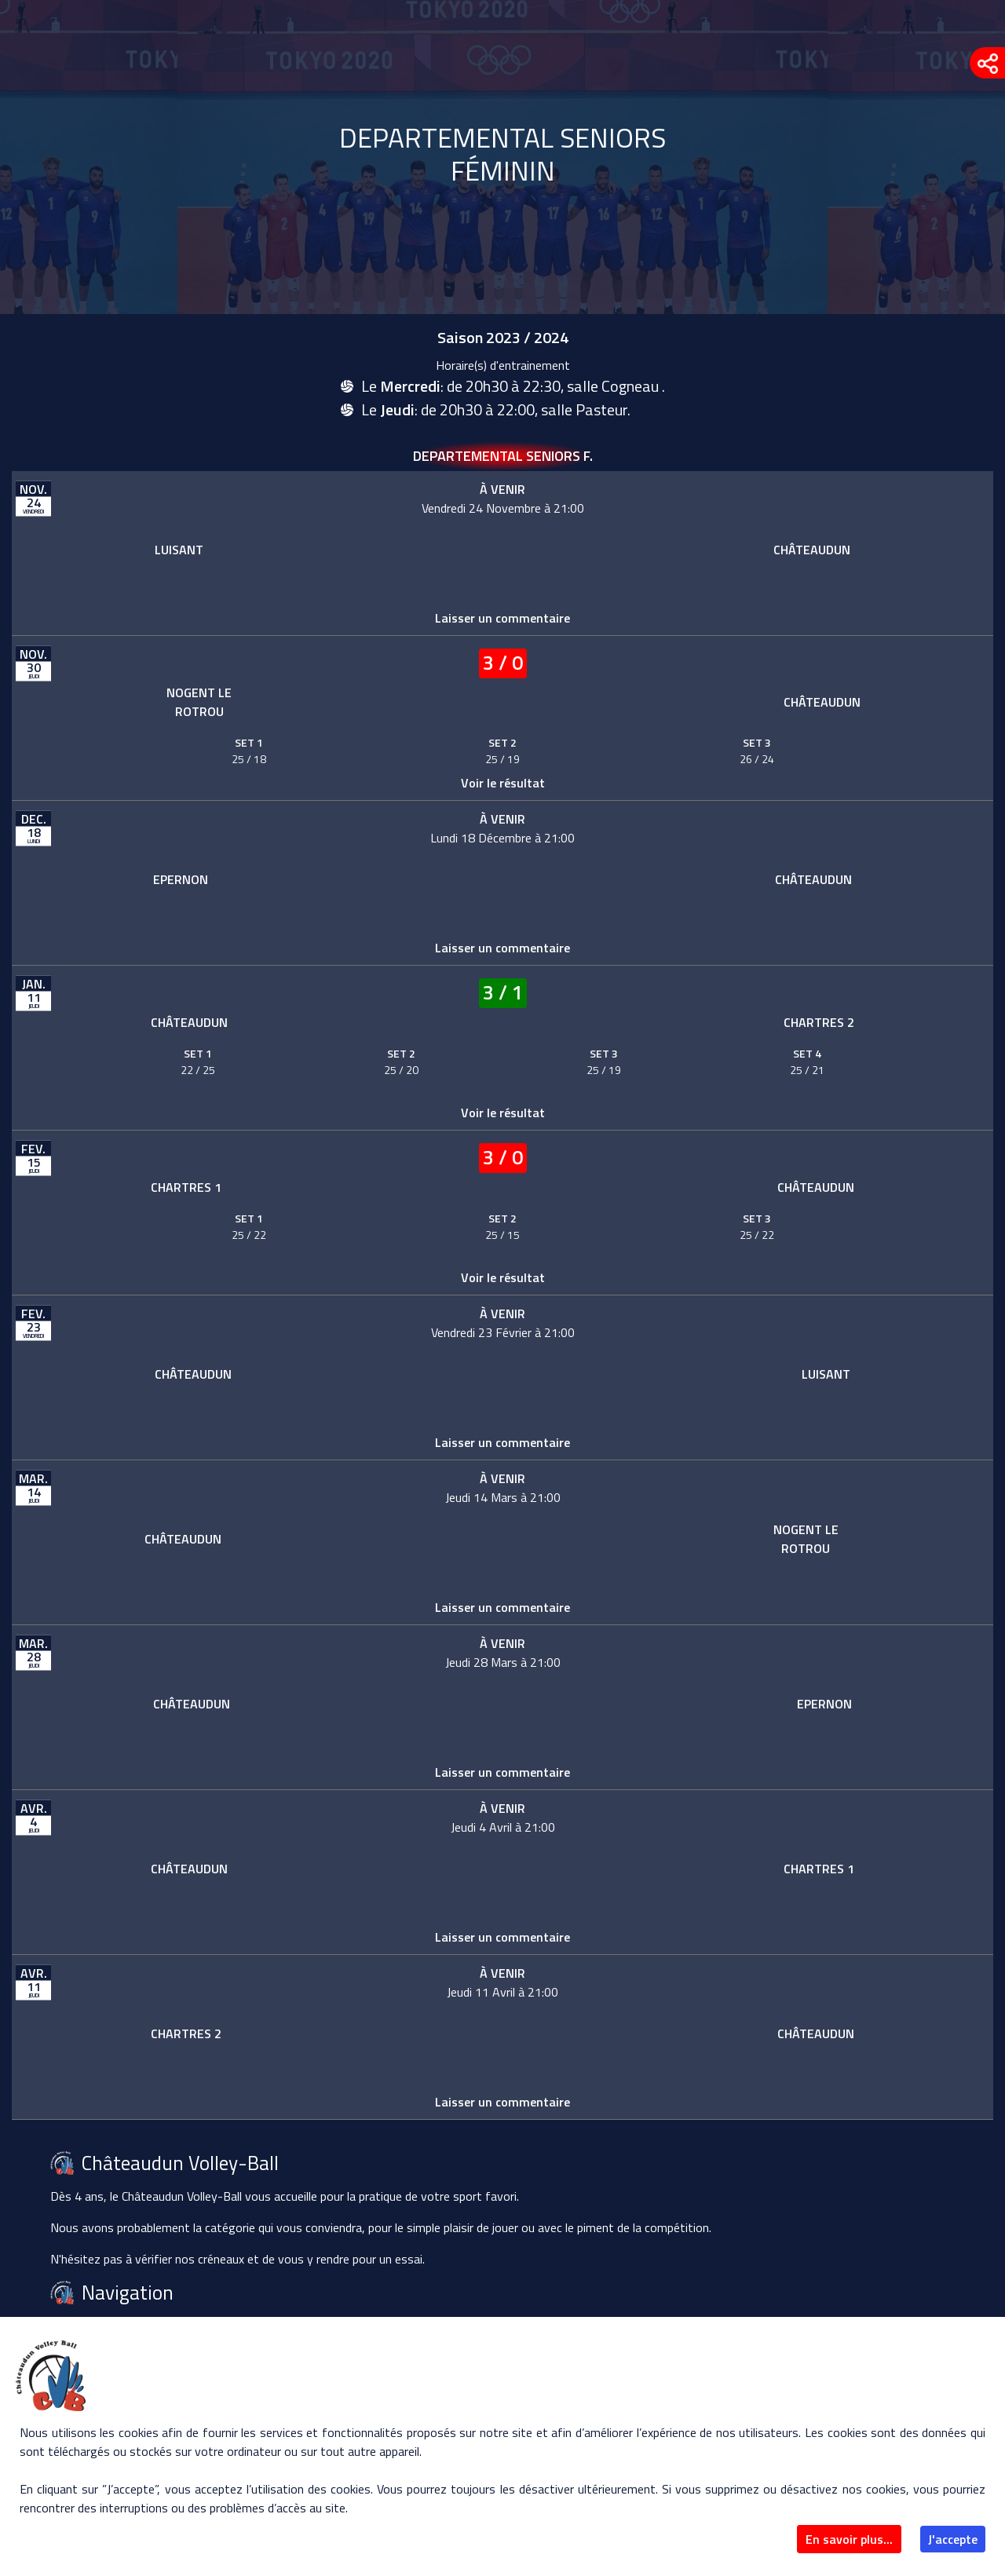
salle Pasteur (584, 409)
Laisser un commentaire (502, 617)
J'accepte (953, 2539)
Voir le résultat (503, 782)
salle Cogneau (614, 386)
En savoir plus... (849, 2539)
